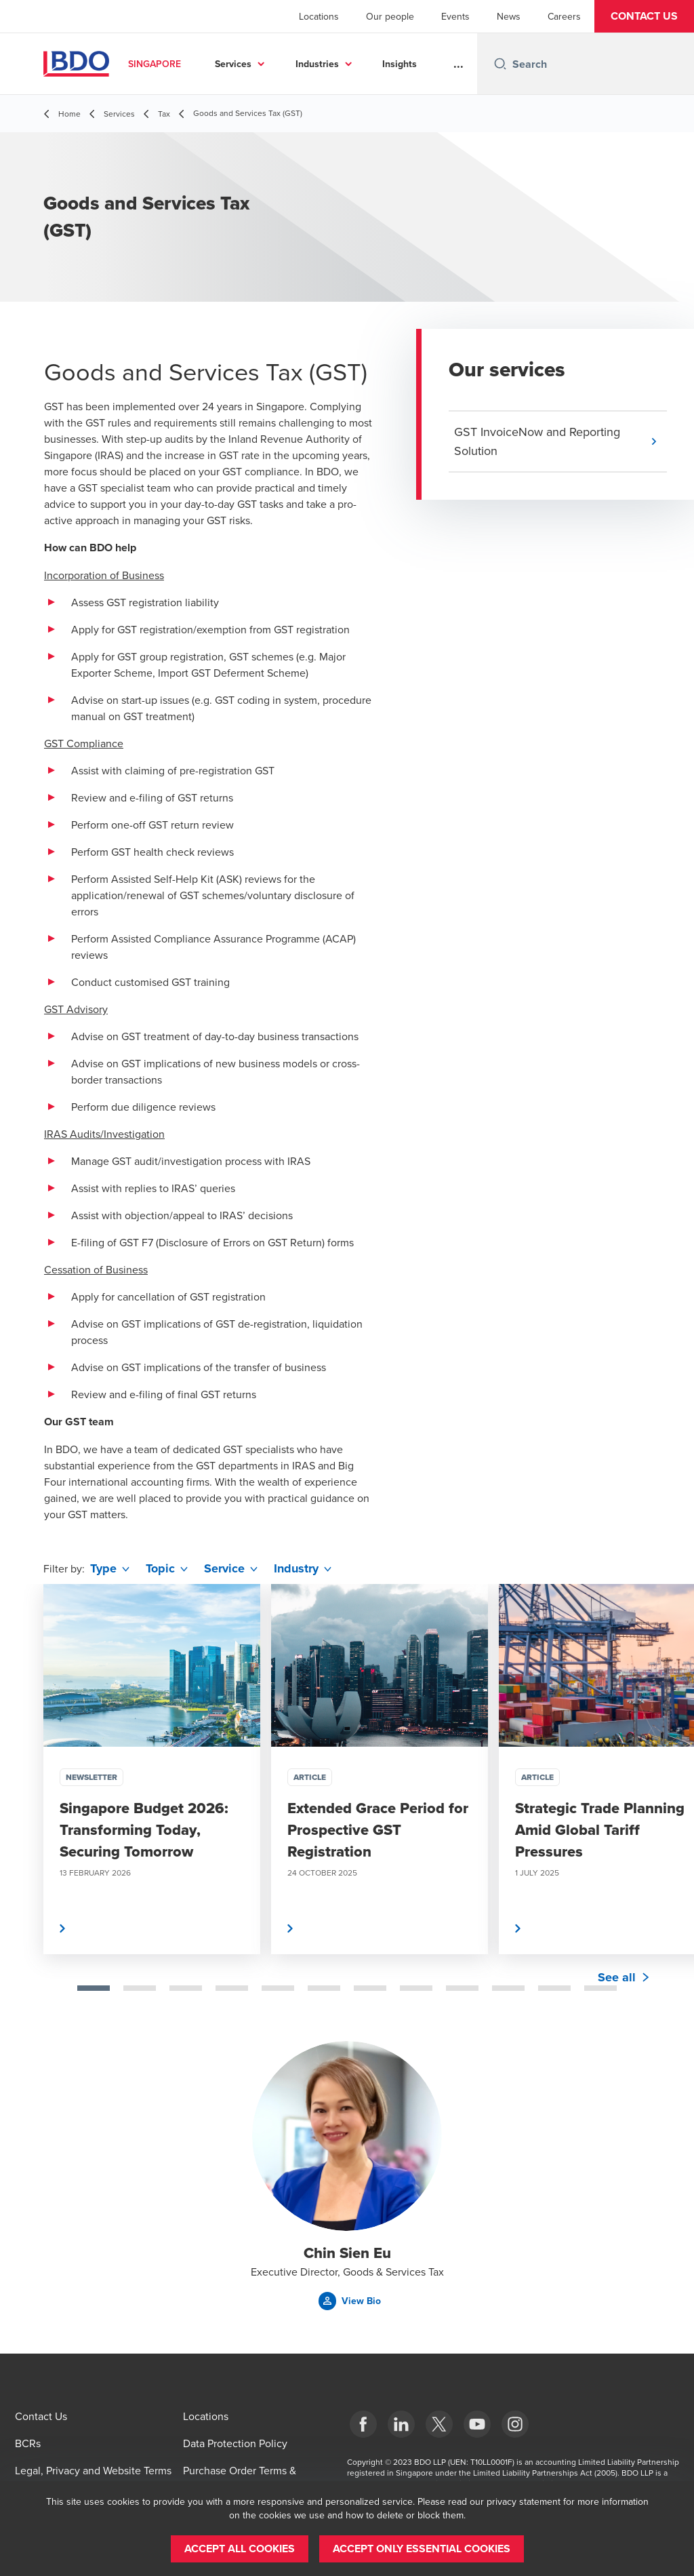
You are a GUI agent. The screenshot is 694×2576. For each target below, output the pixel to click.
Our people (390, 16)
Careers (564, 16)
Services (233, 64)
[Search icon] (500, 64)
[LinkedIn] (401, 2424)
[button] (644, 16)
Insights (399, 64)
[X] (439, 2424)
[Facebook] (363, 2424)
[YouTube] (477, 2424)
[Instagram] (515, 2424)
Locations (319, 16)
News (508, 16)
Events (455, 16)
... (458, 64)
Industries (317, 64)
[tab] (93, 1988)
